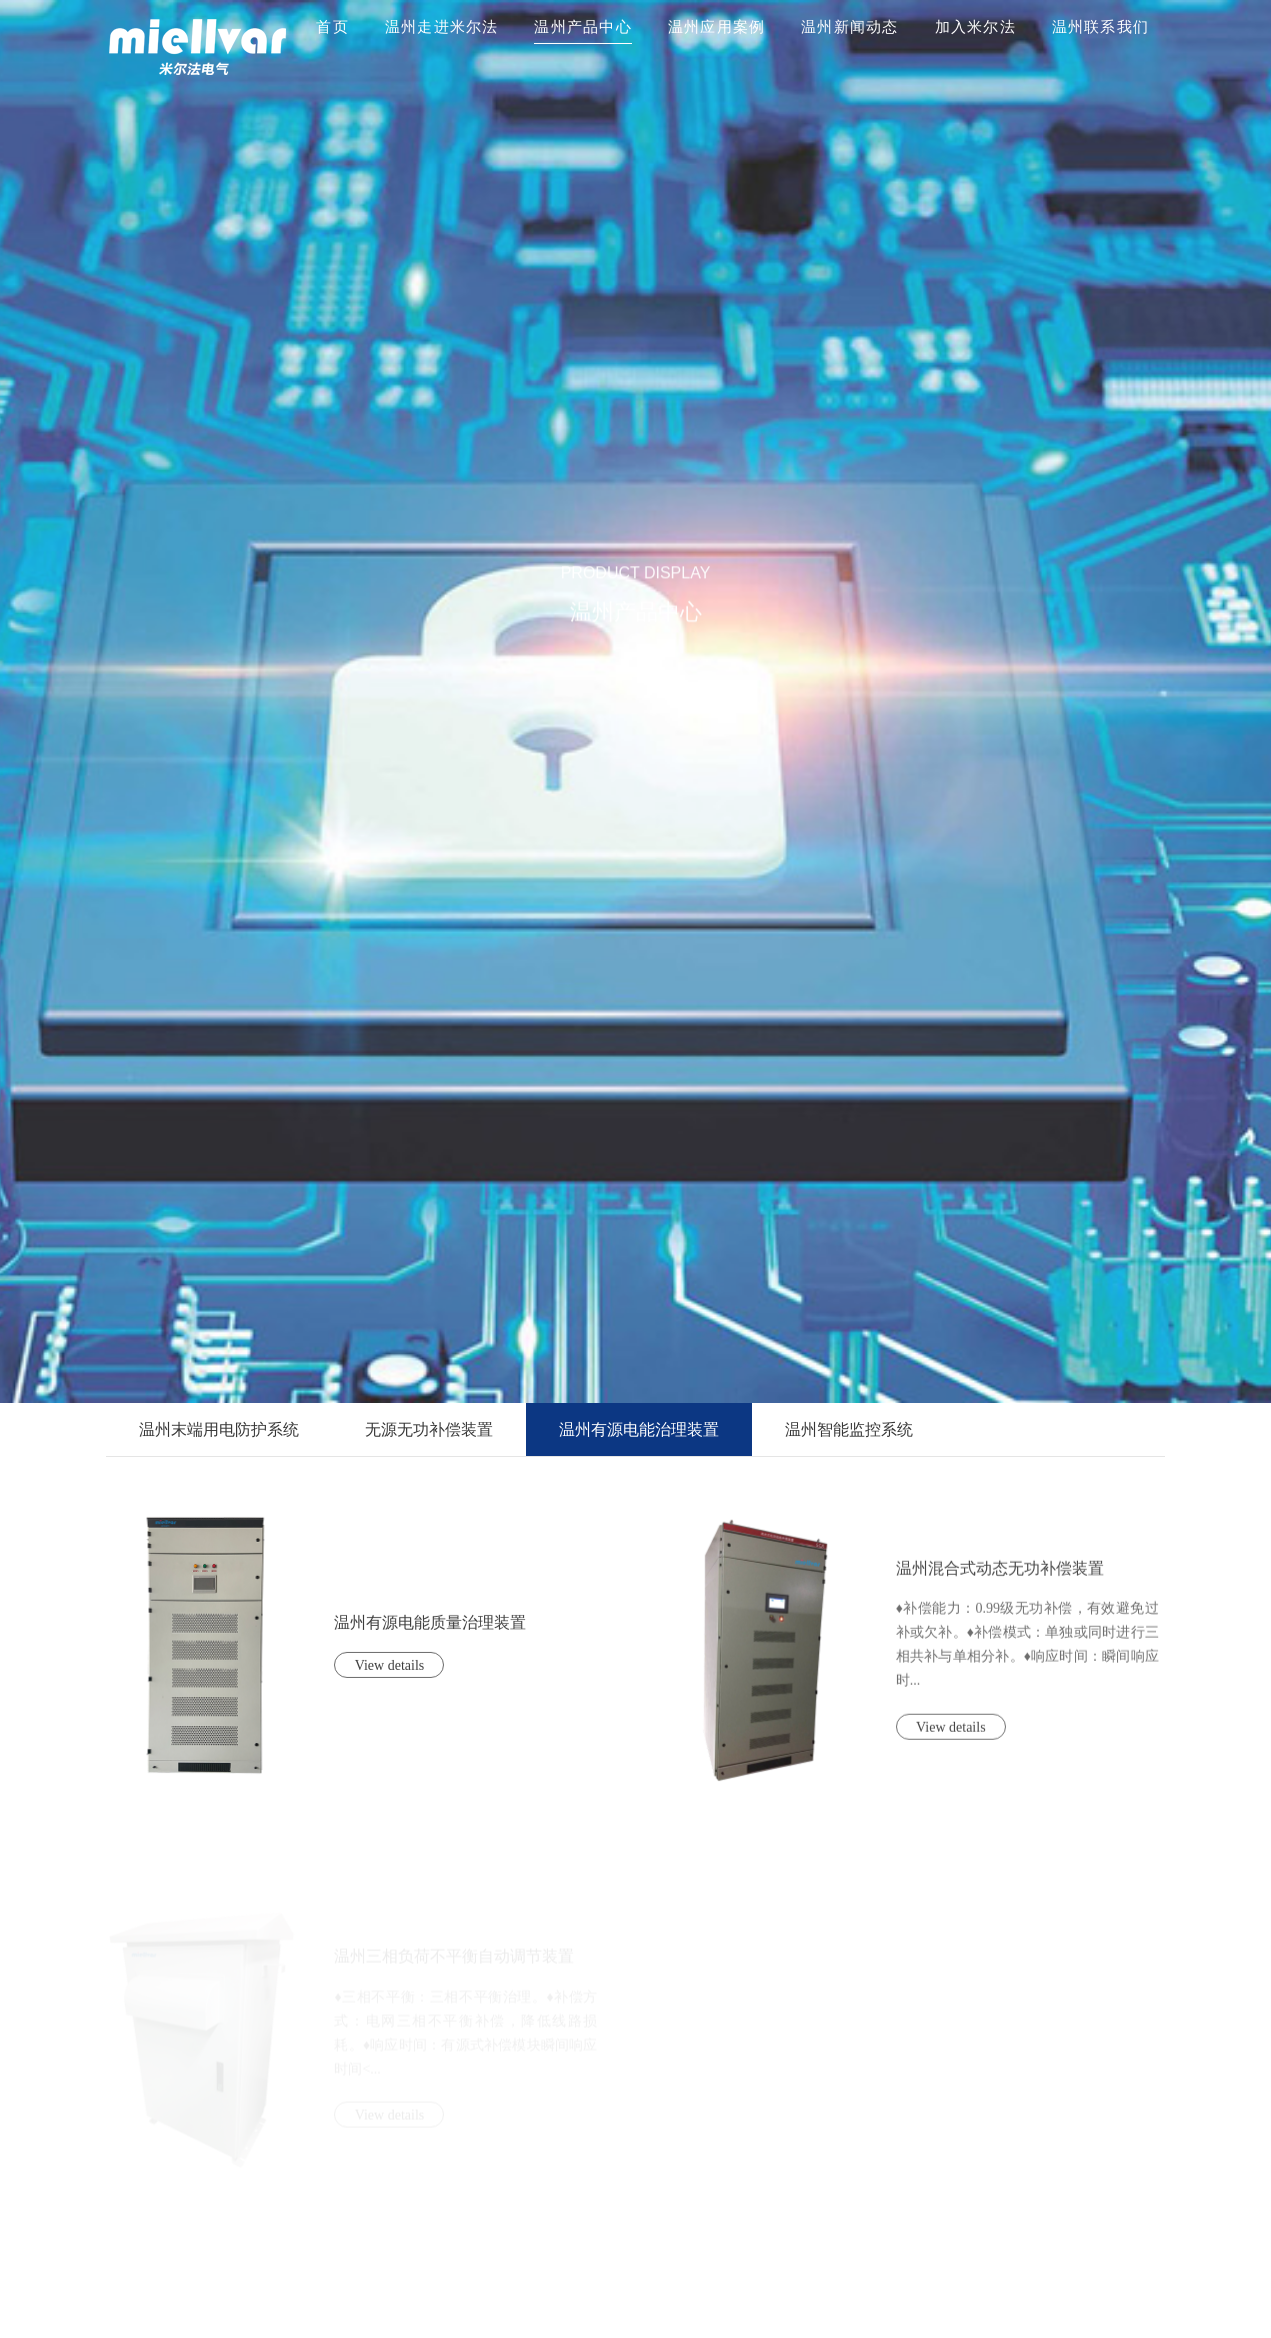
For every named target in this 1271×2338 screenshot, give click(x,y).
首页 (332, 27)
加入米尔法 (975, 27)
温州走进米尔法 (442, 27)
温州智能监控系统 (849, 1429)
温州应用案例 (717, 27)
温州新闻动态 (850, 27)
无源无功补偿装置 (429, 1429)
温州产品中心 (583, 27)
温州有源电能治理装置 (639, 1429)
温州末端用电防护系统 (219, 1429)
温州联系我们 (1101, 27)
